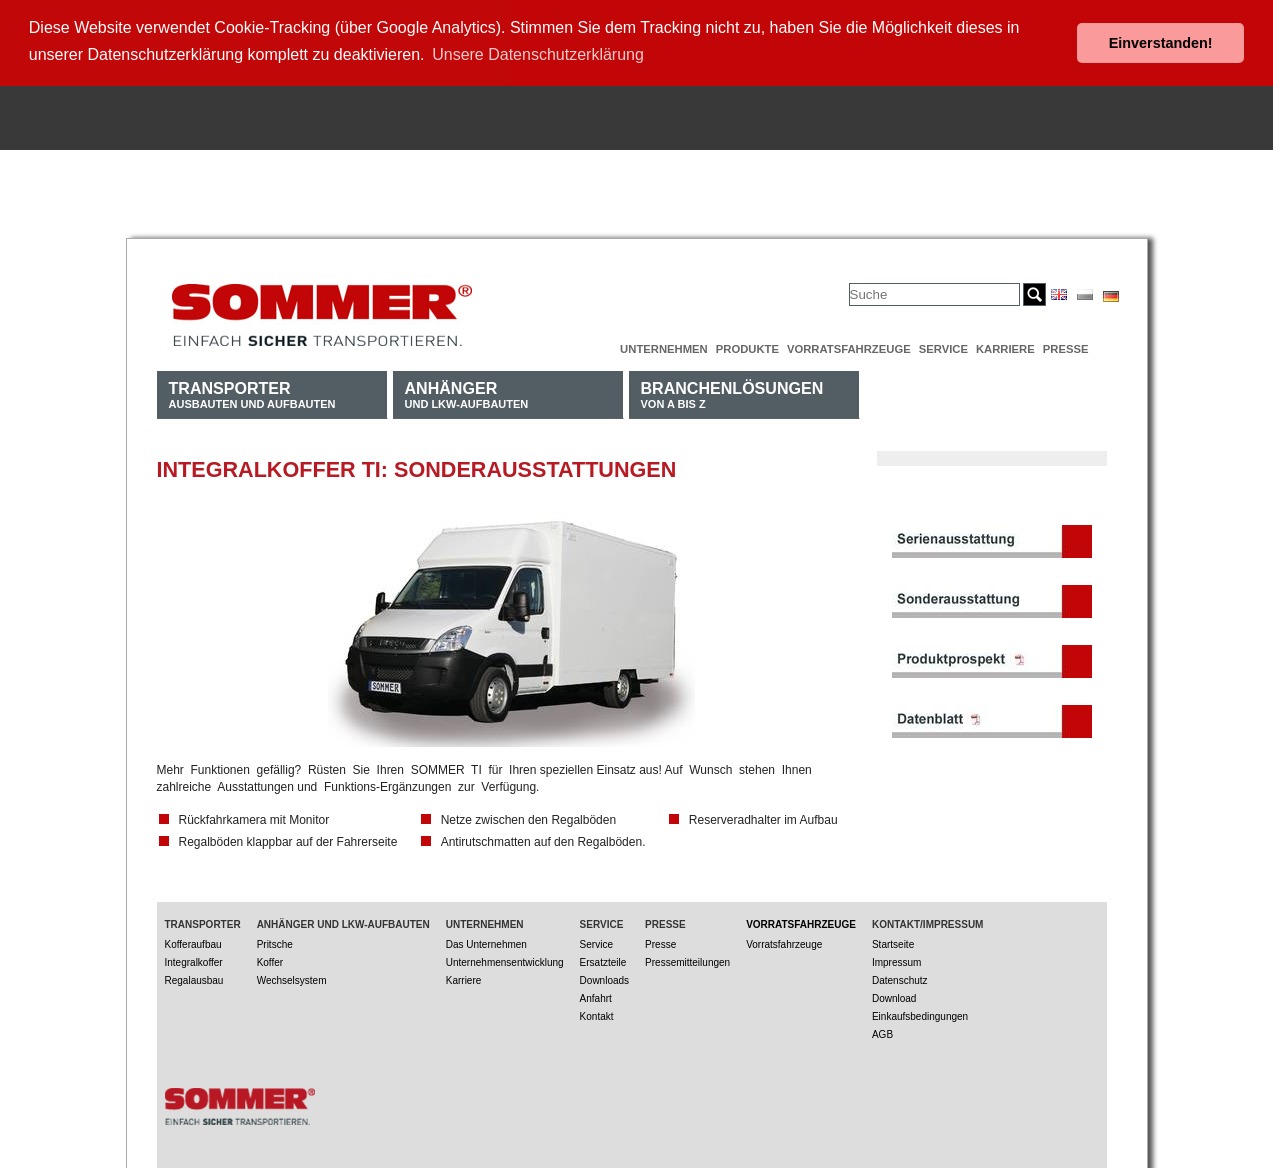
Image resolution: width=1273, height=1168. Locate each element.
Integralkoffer (194, 957)
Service (943, 344)
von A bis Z (732, 389)
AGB (882, 1029)
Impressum (896, 957)
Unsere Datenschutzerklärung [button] (538, 54)
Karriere (1005, 344)
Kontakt (597, 1011)
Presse (1066, 344)
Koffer (270, 957)
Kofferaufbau (193, 939)
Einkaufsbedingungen (920, 1011)
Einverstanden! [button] (1161, 43)
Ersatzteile (603, 957)
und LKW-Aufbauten (467, 389)
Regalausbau (194, 975)
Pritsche (275, 939)
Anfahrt (596, 993)
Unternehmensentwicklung (505, 957)
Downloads (604, 975)
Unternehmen (664, 344)
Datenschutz (900, 975)
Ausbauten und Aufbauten (252, 389)
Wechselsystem (292, 975)
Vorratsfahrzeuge (849, 344)
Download (894, 993)
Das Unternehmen (486, 939)
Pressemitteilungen (687, 957)
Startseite (893, 939)
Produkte (747, 344)
